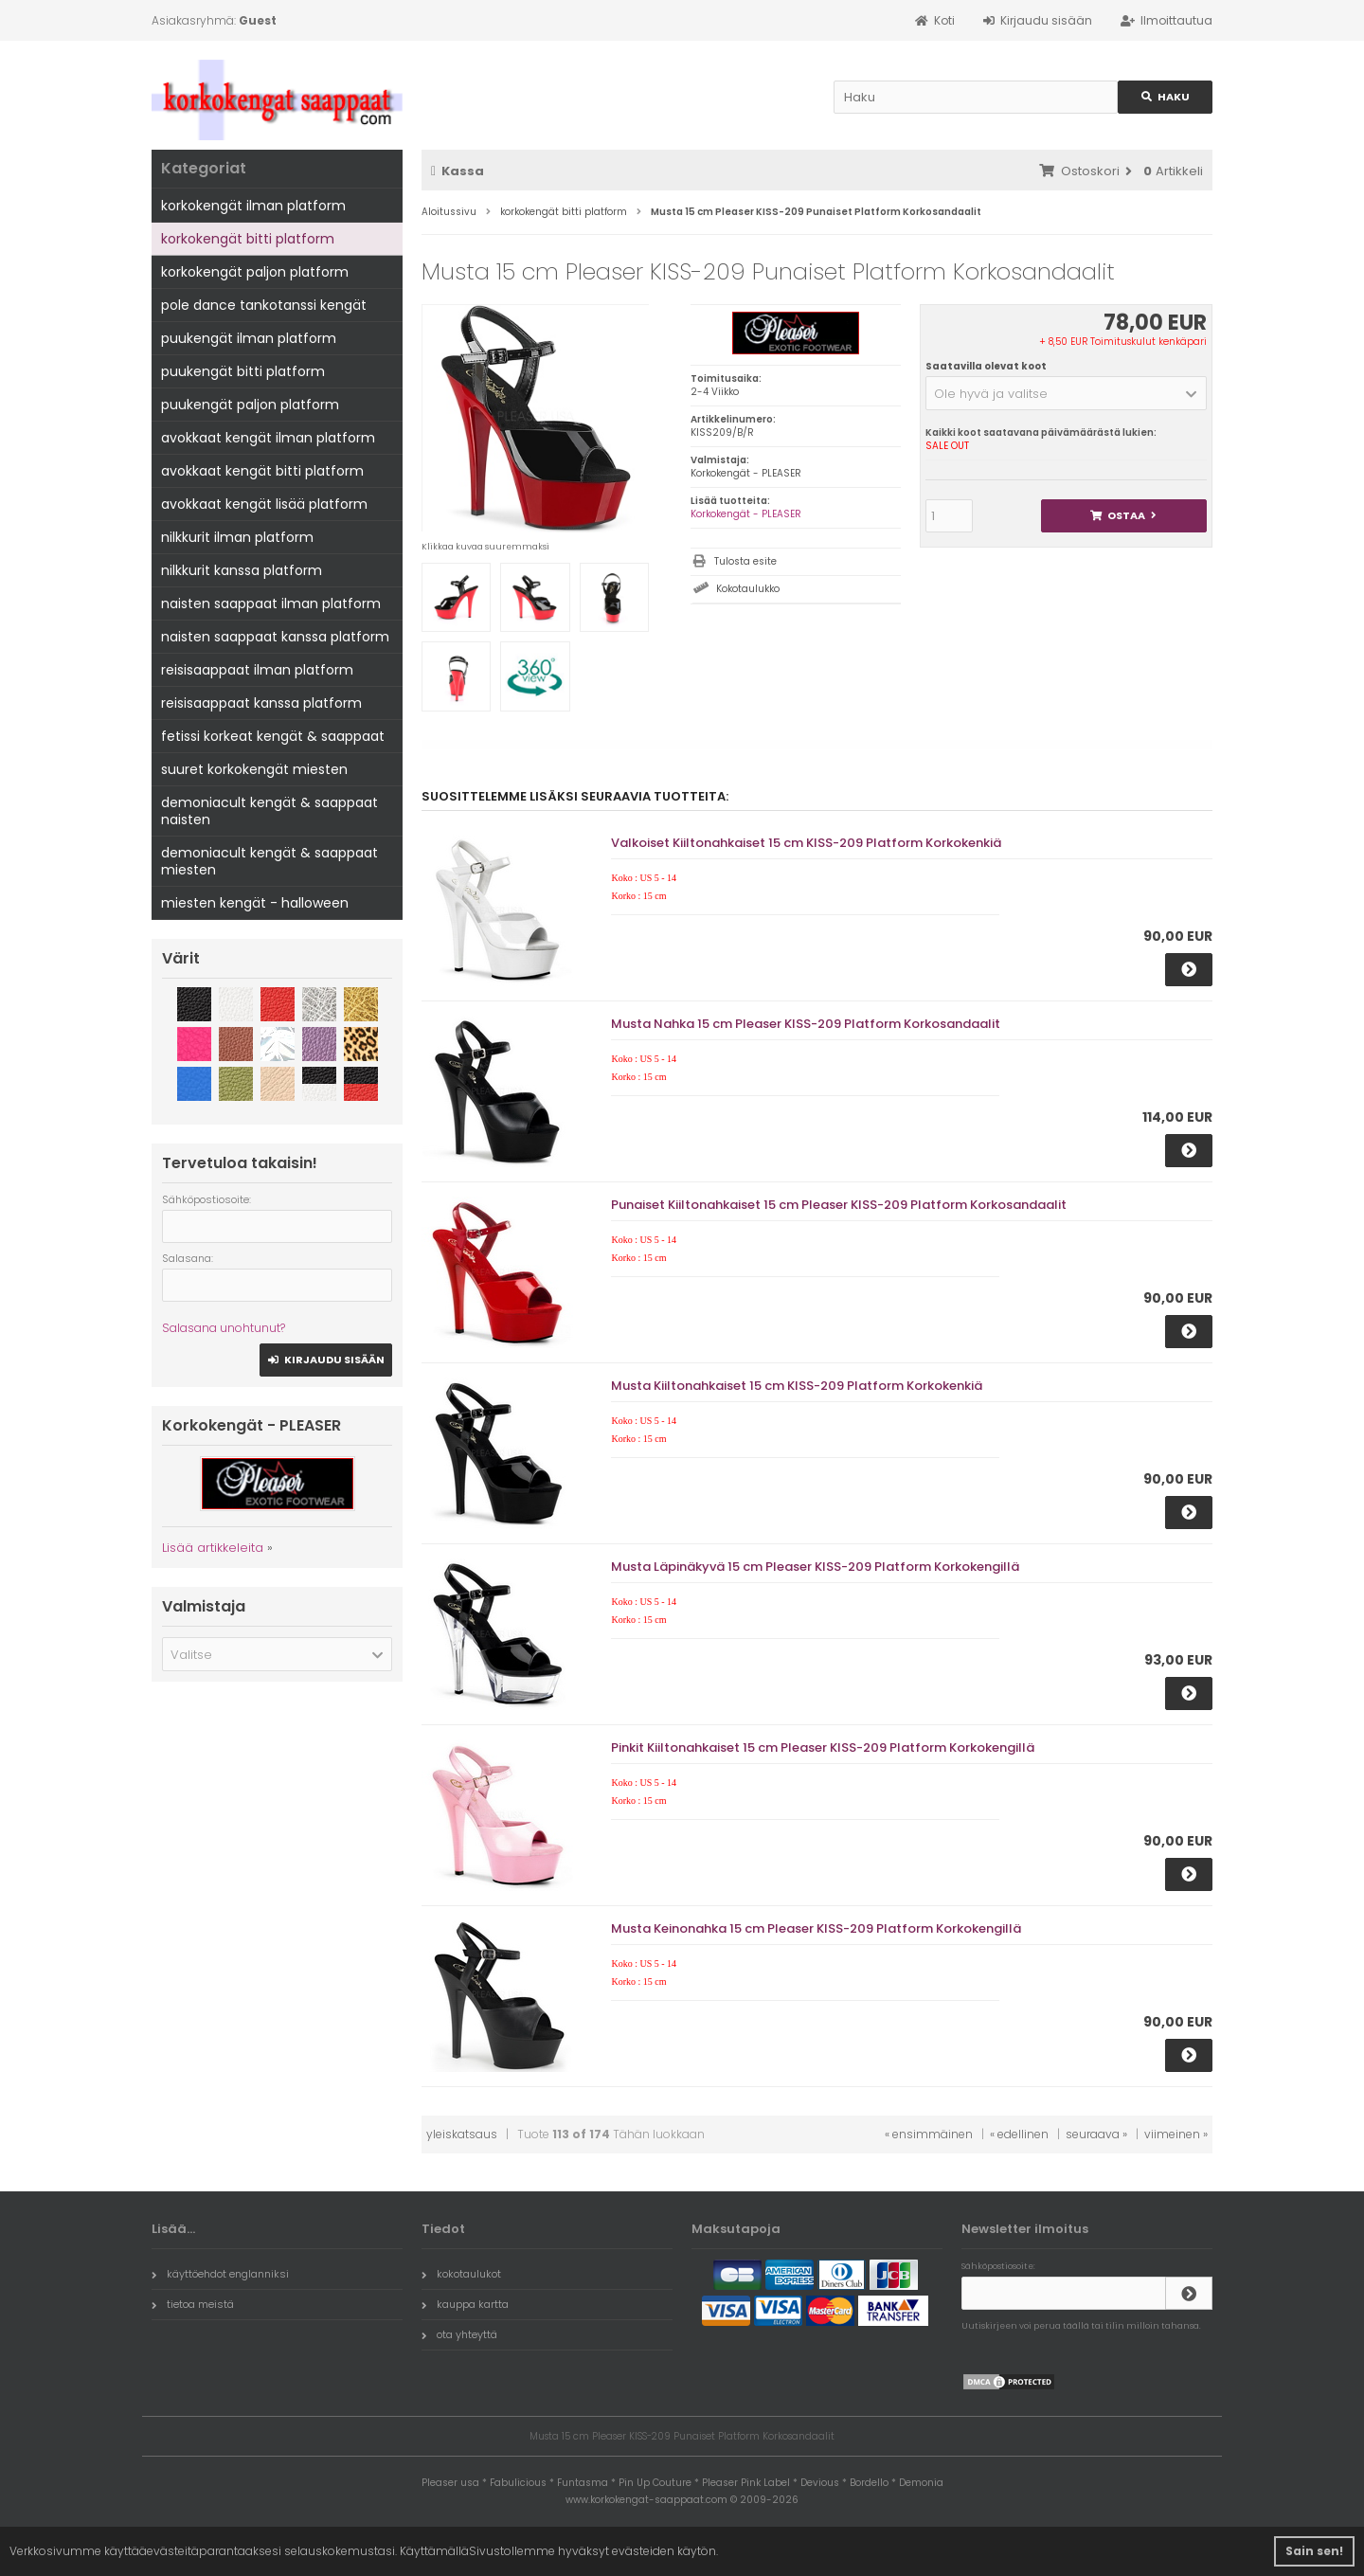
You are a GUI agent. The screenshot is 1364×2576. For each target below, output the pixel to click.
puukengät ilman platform (248, 338)
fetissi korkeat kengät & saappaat (273, 736)
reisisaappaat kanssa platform (261, 703)
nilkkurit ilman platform (237, 537)
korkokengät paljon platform (255, 271)
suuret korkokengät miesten (254, 769)
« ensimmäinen (929, 2134)
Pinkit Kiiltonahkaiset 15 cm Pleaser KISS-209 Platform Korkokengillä (822, 1747)
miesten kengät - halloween (255, 902)
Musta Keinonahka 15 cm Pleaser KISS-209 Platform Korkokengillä (816, 1928)
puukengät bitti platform (243, 371)
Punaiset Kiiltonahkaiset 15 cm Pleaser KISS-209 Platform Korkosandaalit (839, 1205)
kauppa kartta (465, 2304)
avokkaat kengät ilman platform (268, 437)
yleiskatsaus (461, 2134)
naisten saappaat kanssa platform (275, 636)
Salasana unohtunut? (223, 1328)
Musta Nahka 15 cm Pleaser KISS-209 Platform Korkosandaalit (805, 1024)
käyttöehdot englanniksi (220, 2273)
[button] (1066, 393)
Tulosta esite (745, 561)
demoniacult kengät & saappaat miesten (269, 861)
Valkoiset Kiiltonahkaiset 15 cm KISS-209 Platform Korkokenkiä (806, 843)
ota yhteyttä (459, 2334)
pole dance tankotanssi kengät (264, 305)
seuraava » (1096, 2134)
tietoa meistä (193, 2304)
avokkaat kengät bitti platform (262, 470)
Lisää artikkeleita (212, 1548)
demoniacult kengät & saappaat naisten (269, 811)
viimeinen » (1176, 2134)
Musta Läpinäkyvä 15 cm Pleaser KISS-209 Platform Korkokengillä (815, 1567)
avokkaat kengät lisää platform (264, 504)
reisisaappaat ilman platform (257, 669)
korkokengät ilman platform (253, 205)
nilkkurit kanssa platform (241, 570)
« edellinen (1019, 2134)
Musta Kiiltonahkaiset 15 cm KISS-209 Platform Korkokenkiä (796, 1386)
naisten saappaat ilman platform (271, 603)
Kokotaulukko (748, 589)
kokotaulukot (461, 2273)
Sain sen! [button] (1314, 2551)
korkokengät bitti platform (247, 238)
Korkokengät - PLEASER (746, 514)
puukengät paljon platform (250, 404)
